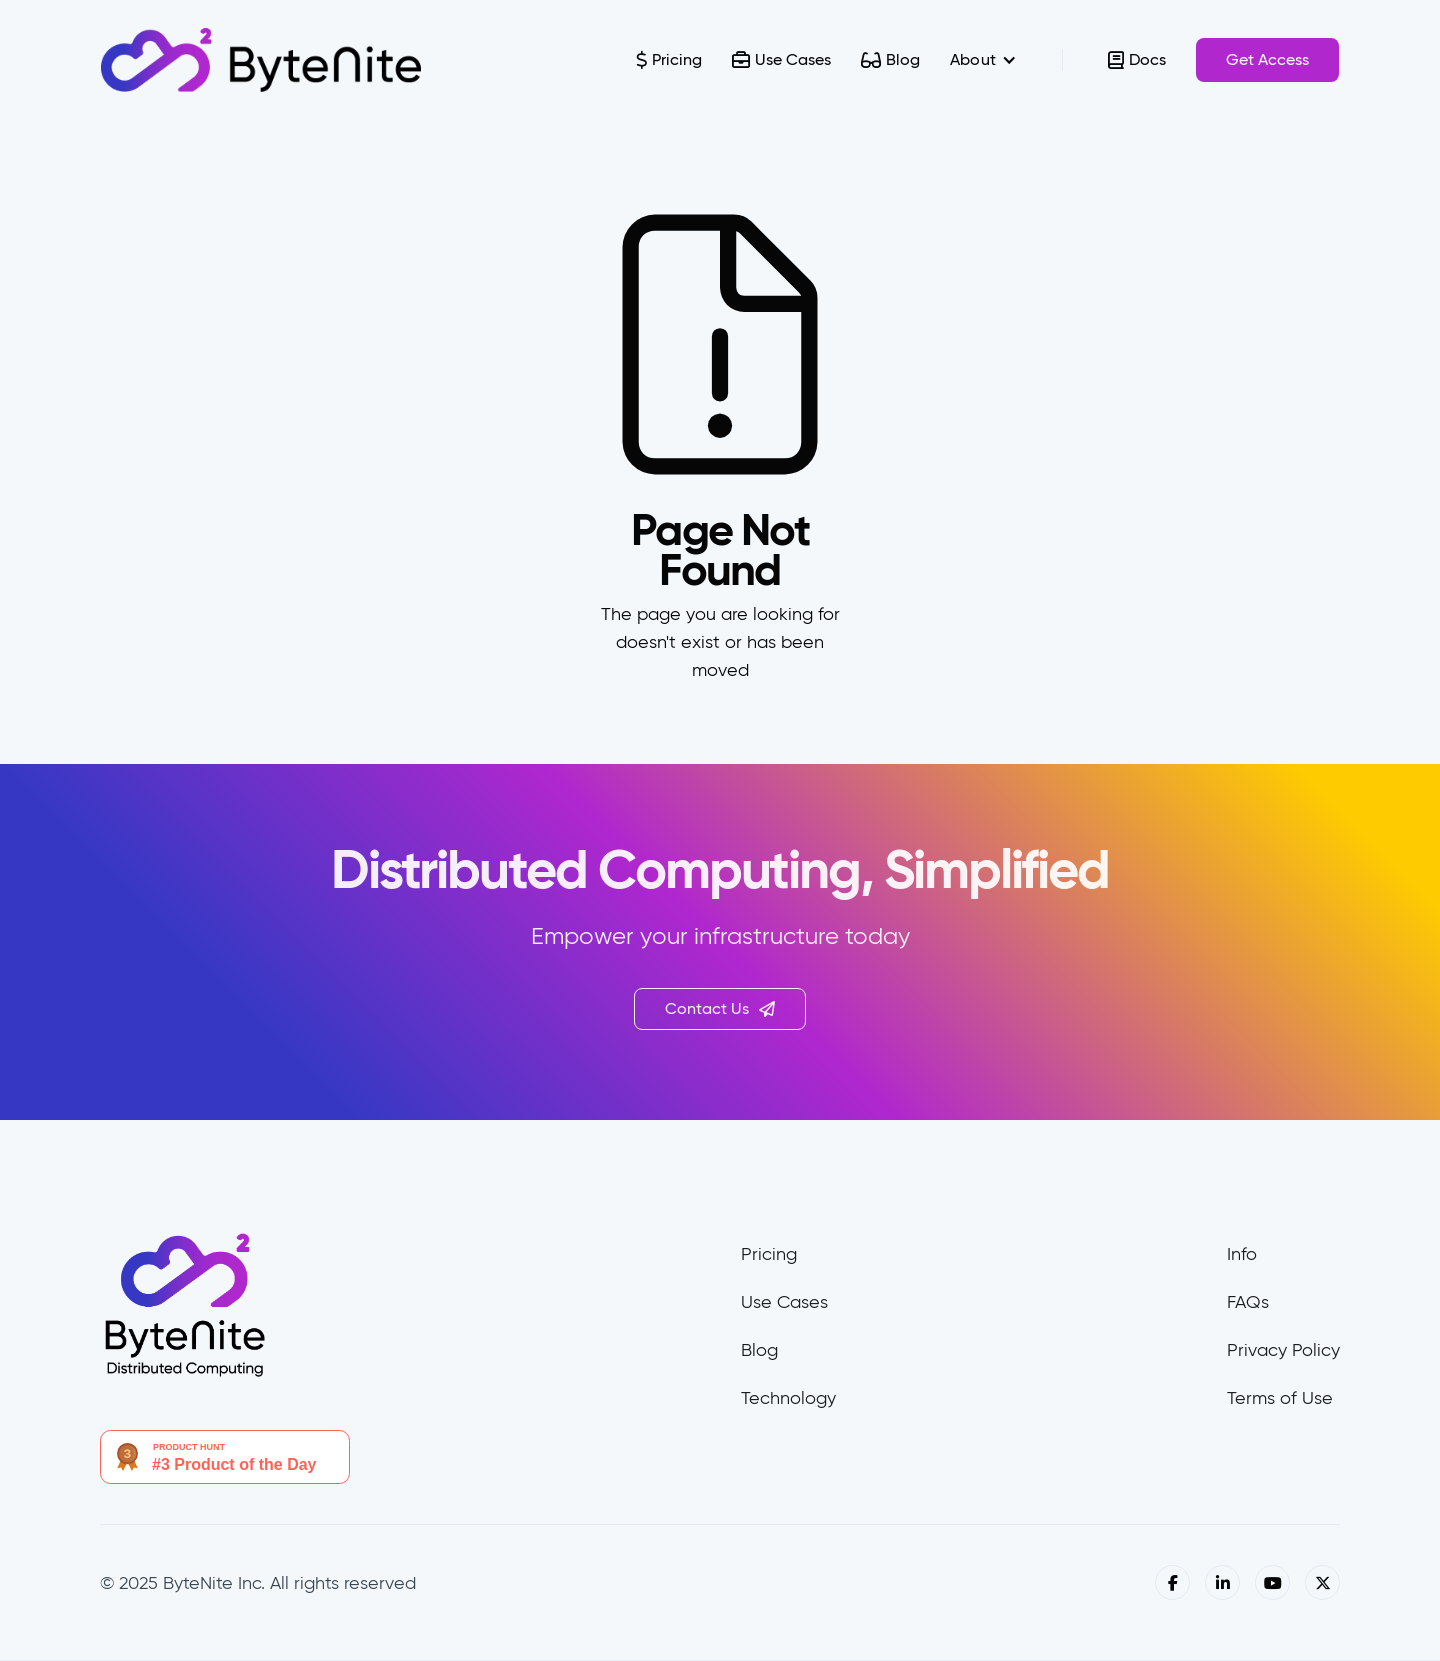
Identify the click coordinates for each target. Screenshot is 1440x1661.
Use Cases (784, 1302)
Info (1242, 1254)
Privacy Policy (1283, 1350)
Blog (759, 1350)
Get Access (1267, 59)
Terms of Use (1280, 1398)
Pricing (769, 1254)
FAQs (1248, 1302)
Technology (788, 1398)
